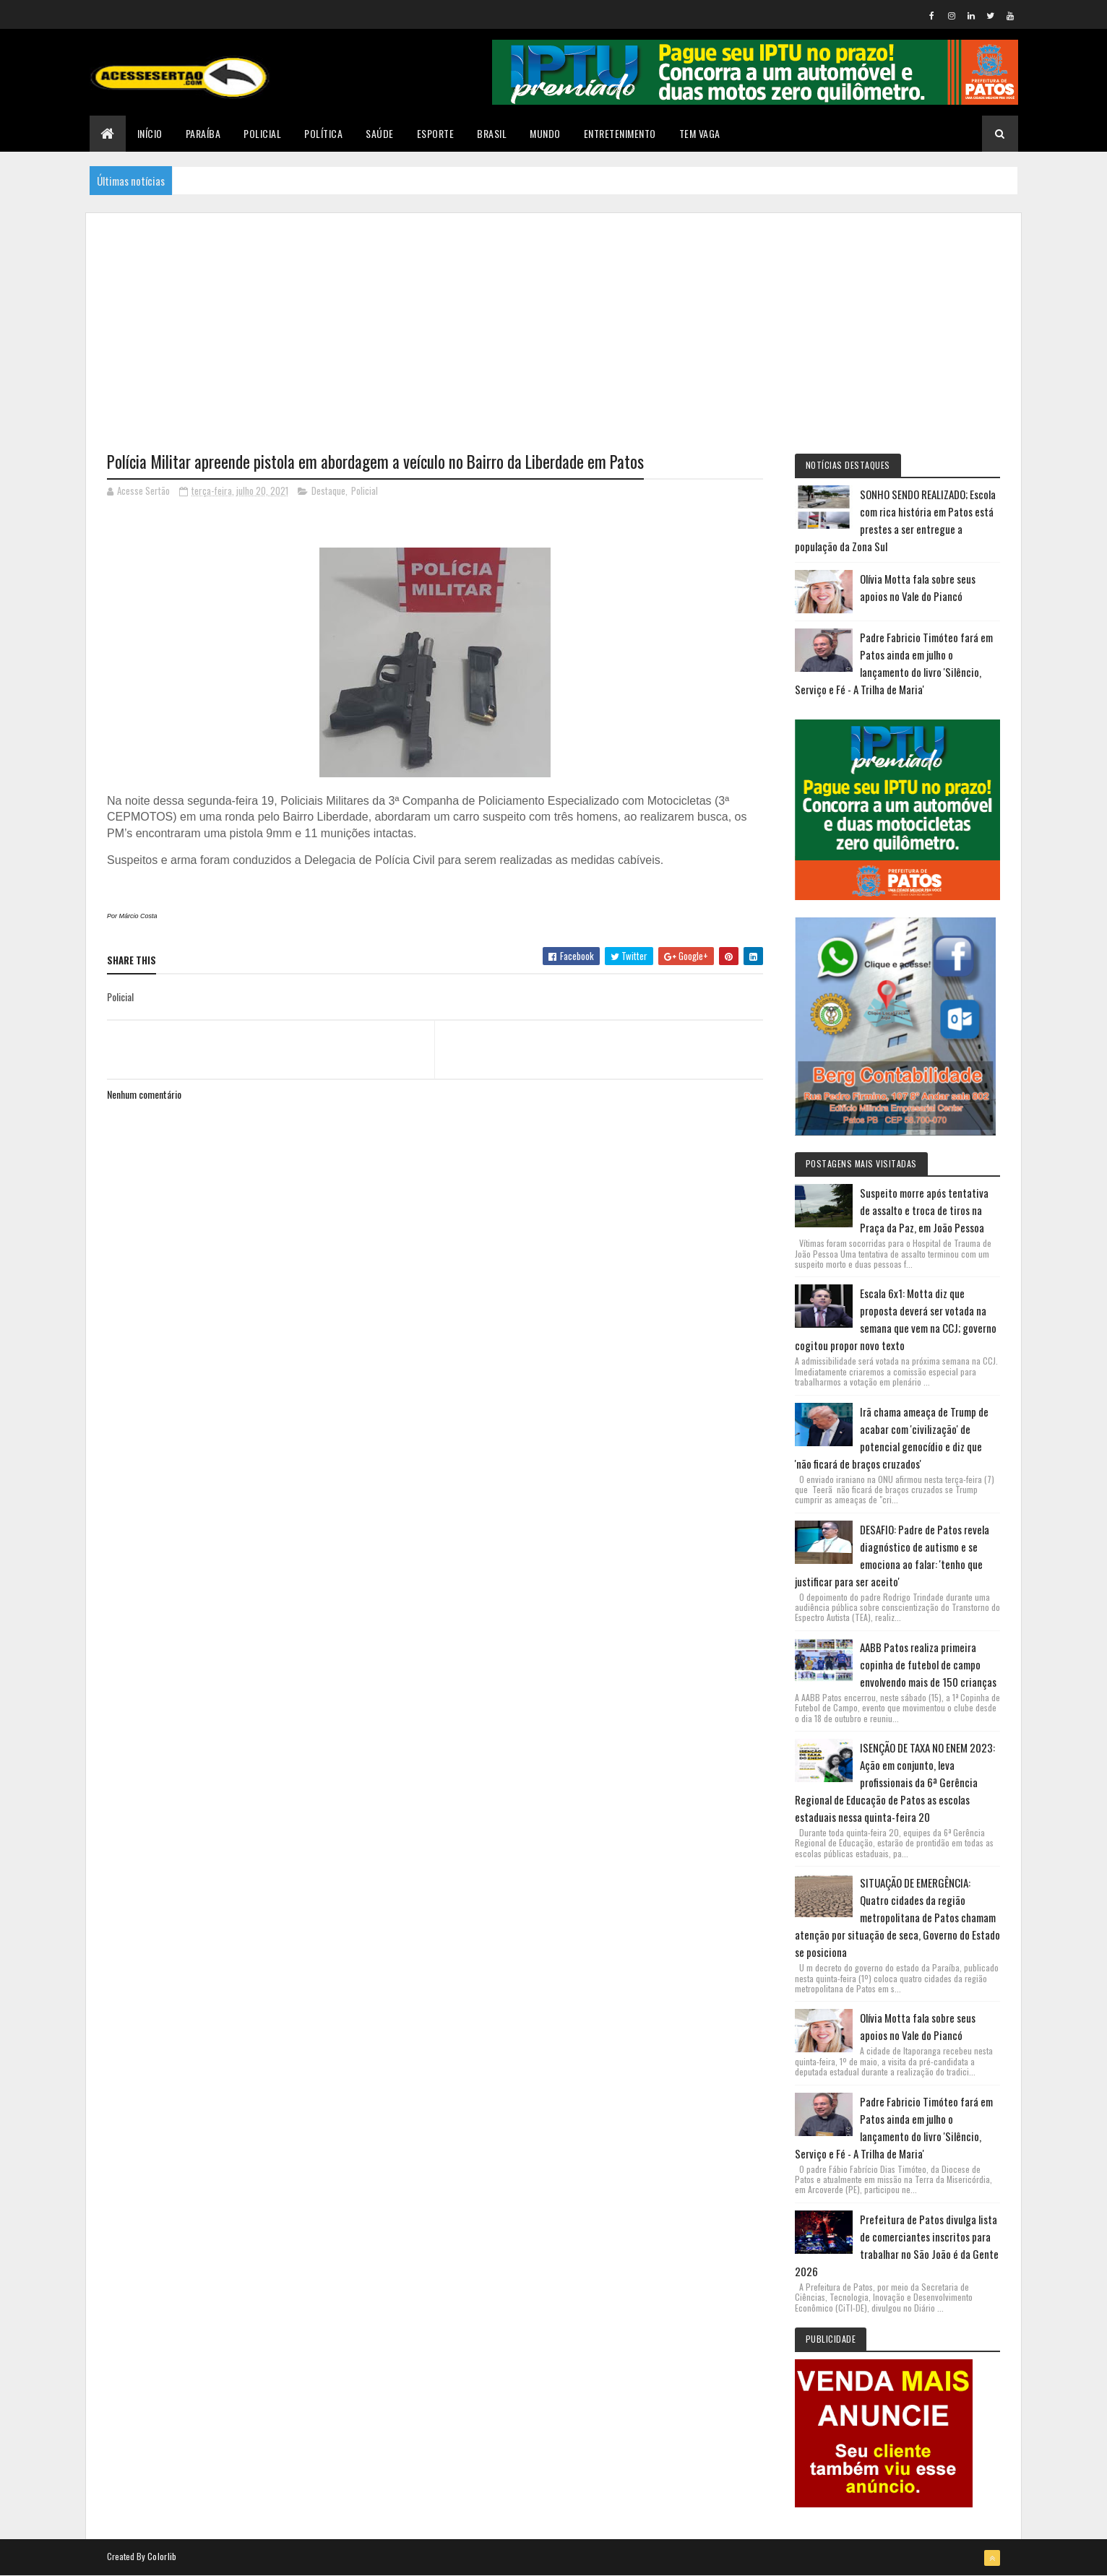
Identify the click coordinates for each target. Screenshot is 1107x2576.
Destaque (328, 490)
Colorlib (161, 2556)
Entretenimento (620, 133)
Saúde (380, 133)
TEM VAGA (699, 133)
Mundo (545, 133)
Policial (262, 133)
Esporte (436, 133)
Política (323, 133)
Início (150, 133)
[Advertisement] (553, 314)
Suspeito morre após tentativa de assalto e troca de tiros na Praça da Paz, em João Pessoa (924, 1210)
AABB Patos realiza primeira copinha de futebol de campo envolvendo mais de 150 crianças (928, 1664)
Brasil (492, 133)
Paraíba (203, 133)
